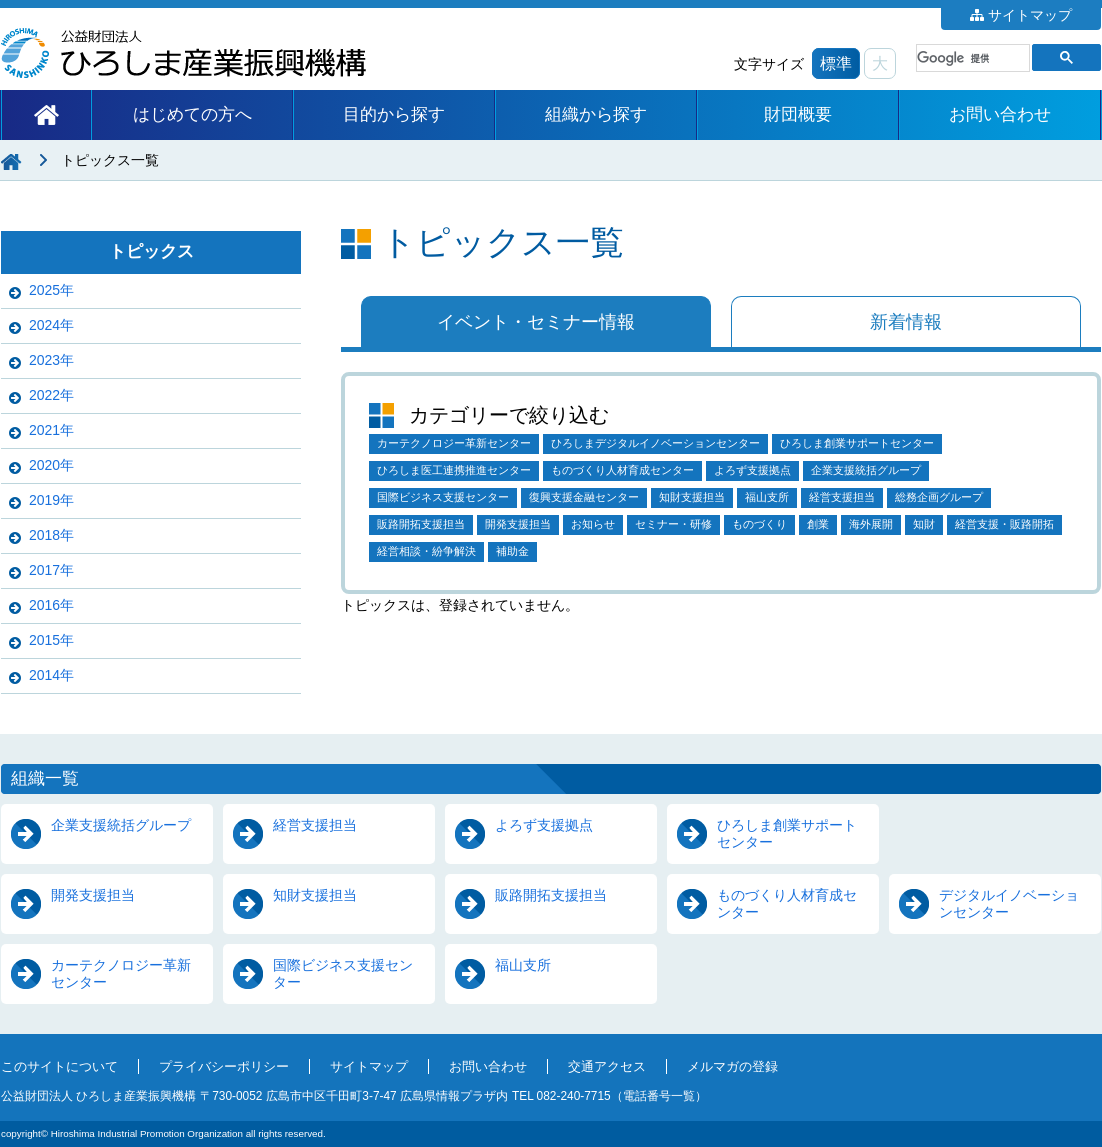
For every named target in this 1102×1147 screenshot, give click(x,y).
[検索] (971, 58)
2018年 (51, 535)
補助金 (512, 551)
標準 (836, 63)
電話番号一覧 (659, 1096)
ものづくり (759, 524)
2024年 (51, 325)
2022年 (51, 395)
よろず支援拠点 (752, 470)
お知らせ (593, 524)
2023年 (51, 360)
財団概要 (798, 114)
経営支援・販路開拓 (1004, 524)
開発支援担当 (518, 524)
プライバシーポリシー (224, 1067)
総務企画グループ (939, 497)
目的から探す (394, 114)
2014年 (51, 675)
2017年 (51, 570)
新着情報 (906, 322)
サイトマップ (1030, 15)
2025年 (51, 290)
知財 (924, 524)
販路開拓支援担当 (421, 524)
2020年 (51, 465)
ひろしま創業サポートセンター (857, 443)
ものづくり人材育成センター (622, 470)
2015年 (51, 640)
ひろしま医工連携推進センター (454, 470)
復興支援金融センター (584, 497)
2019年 (51, 500)
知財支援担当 (692, 497)
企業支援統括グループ (866, 470)
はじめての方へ (192, 114)
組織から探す (596, 114)
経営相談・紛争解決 (426, 551)
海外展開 (871, 524)
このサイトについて (59, 1067)
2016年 (51, 605)
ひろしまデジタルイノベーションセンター (655, 443)
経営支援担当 (842, 497)
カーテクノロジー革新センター (454, 443)
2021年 (51, 430)
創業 (818, 524)
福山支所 (767, 497)
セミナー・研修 (673, 524)
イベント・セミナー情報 (536, 322)
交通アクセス (607, 1067)
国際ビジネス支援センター (443, 497)
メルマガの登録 (732, 1067)
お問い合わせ (1000, 114)
